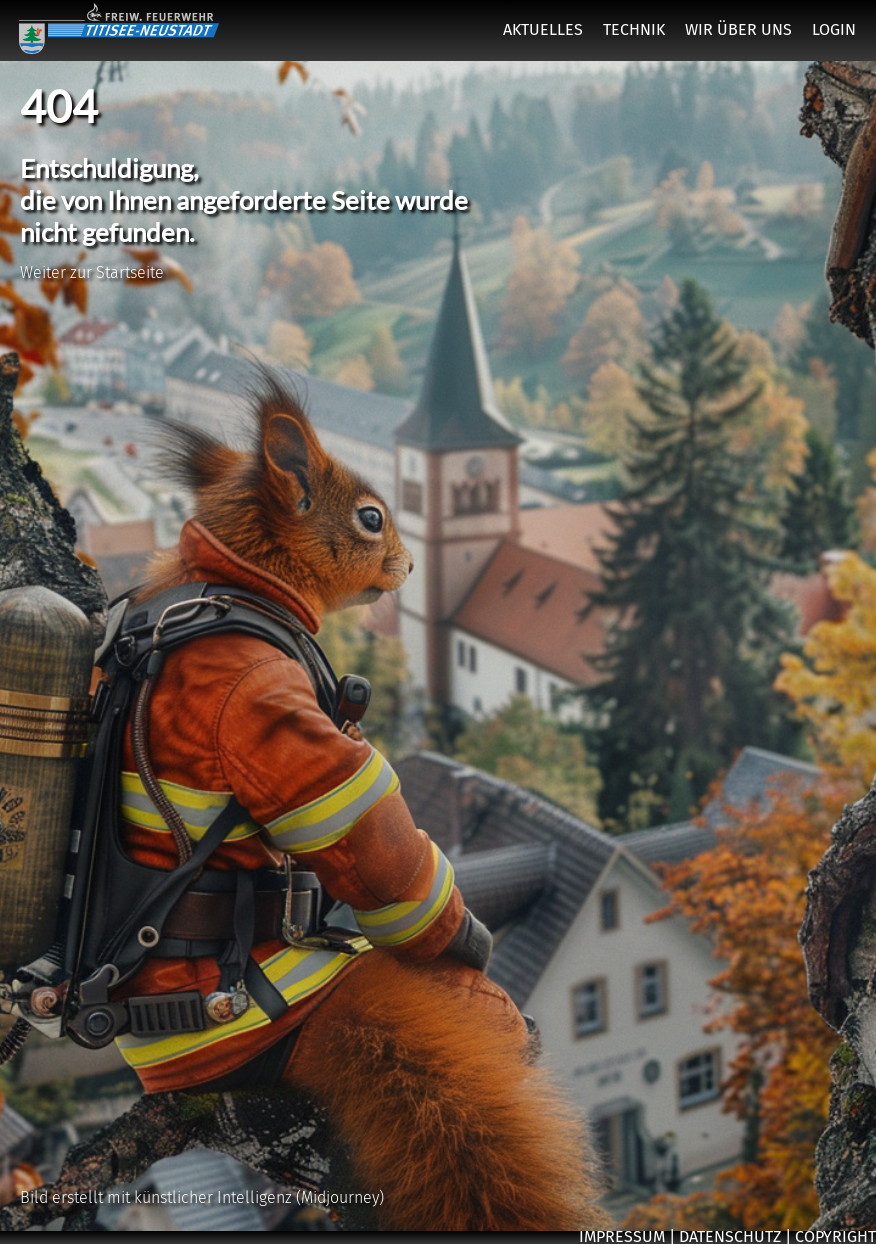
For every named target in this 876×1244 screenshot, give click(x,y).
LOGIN (834, 29)
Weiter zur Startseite (92, 272)
